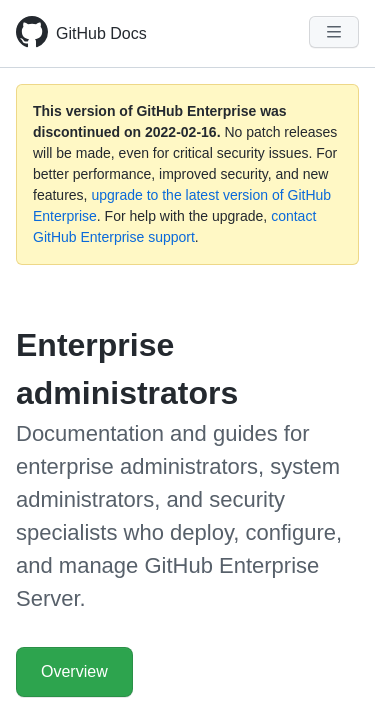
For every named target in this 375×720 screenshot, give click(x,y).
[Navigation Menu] (334, 32)
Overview (74, 671)
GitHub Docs (101, 33)
